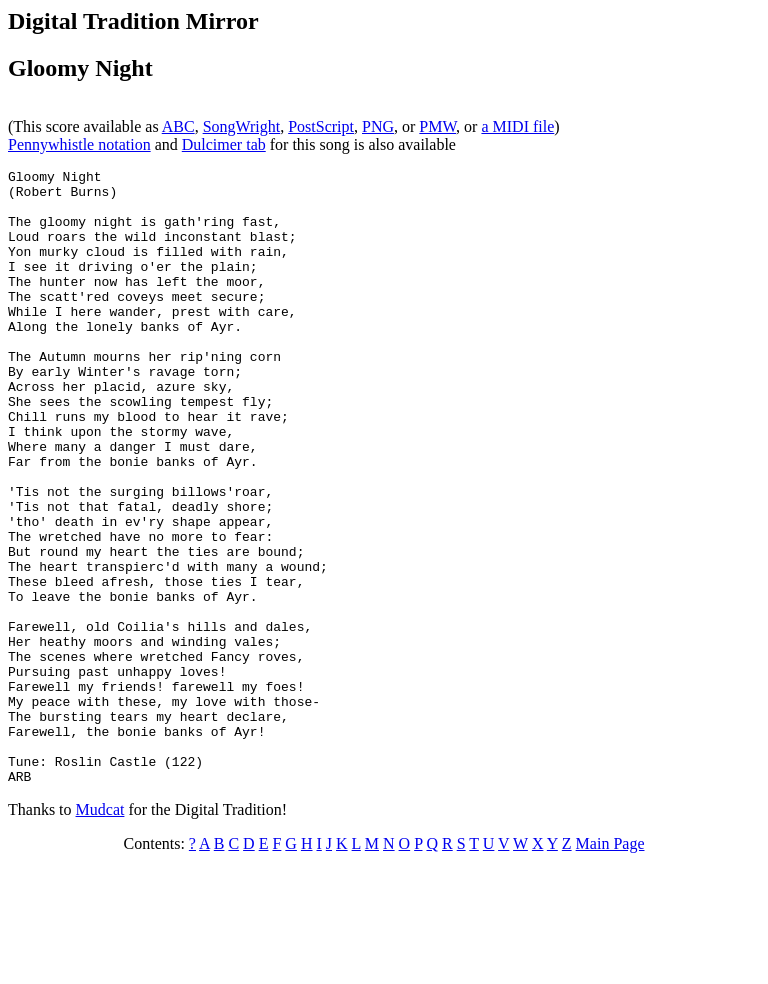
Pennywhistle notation (79, 144)
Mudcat (100, 932)
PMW (437, 126)
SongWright (242, 126)
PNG (378, 126)
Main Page (610, 966)
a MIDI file (517, 126)
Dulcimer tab (224, 144)
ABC (178, 126)
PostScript (321, 126)
